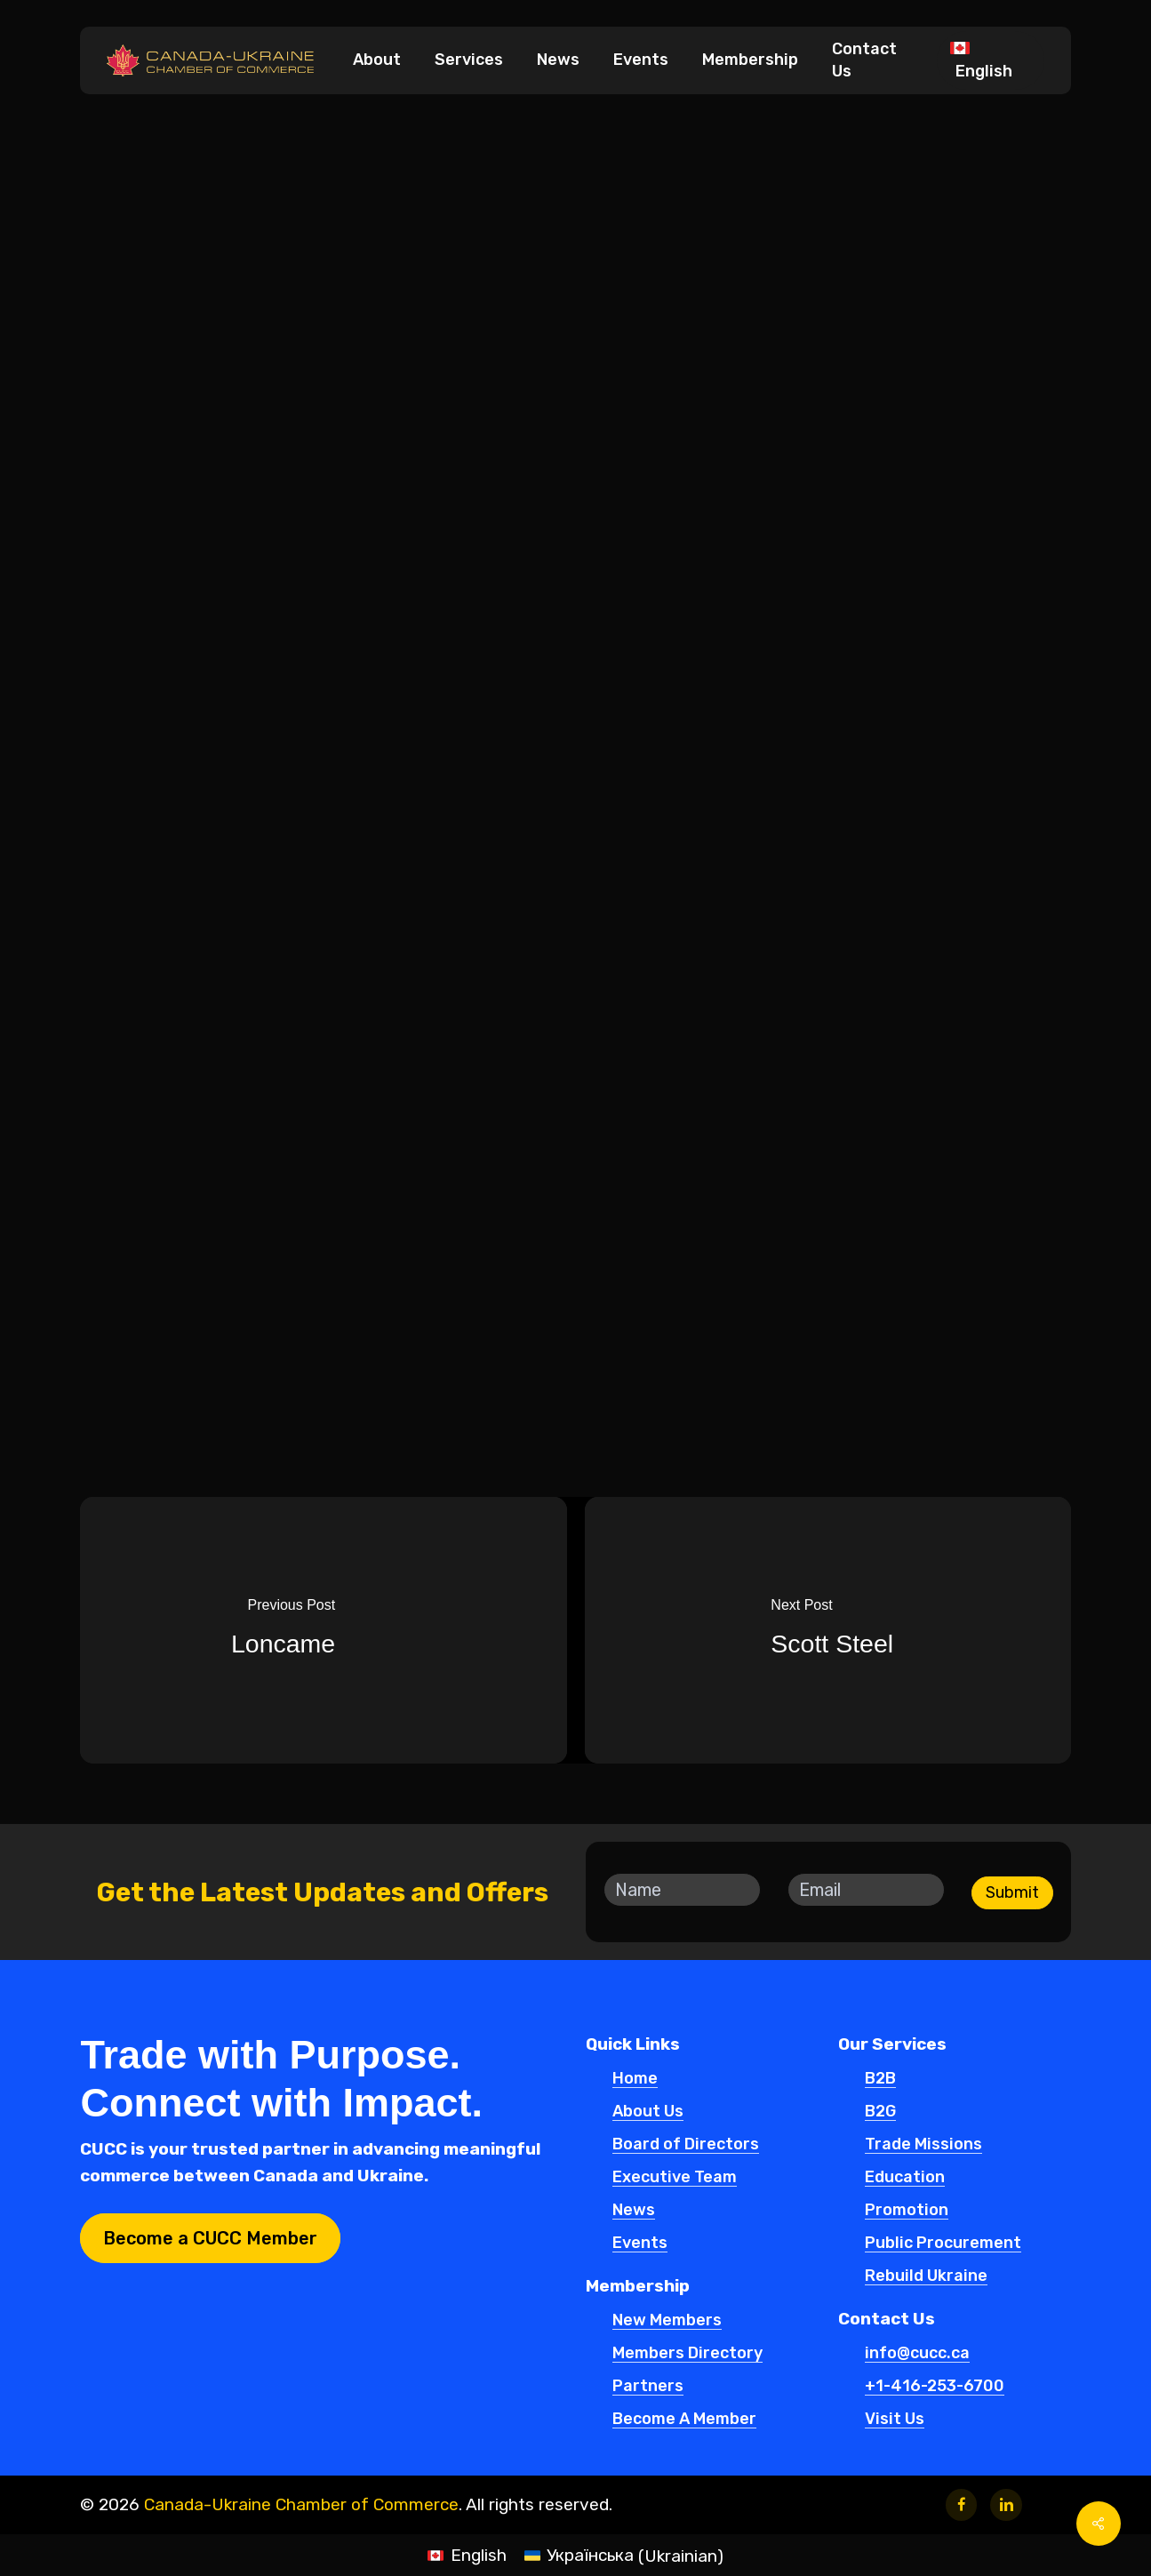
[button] (210, 2238)
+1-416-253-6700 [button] (934, 2387)
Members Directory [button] (687, 2354)
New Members (569, 176)
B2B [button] (880, 2079)
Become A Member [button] (684, 2419)
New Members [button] (667, 2321)
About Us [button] (647, 2112)
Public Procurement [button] (943, 2243)
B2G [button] (880, 2112)
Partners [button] (647, 2387)
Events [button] (639, 2243)
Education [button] (905, 2178)
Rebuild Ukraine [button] (926, 2276)
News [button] (633, 2211)
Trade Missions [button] (923, 2145)
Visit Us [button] (894, 2419)
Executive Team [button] (674, 2178)
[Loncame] (319, 1630)
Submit (1012, 1892)
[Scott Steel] (833, 1630)
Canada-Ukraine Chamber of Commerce (301, 2504)
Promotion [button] (906, 2211)
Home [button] (635, 2079)
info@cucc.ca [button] (917, 2354)
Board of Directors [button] (685, 2145)
